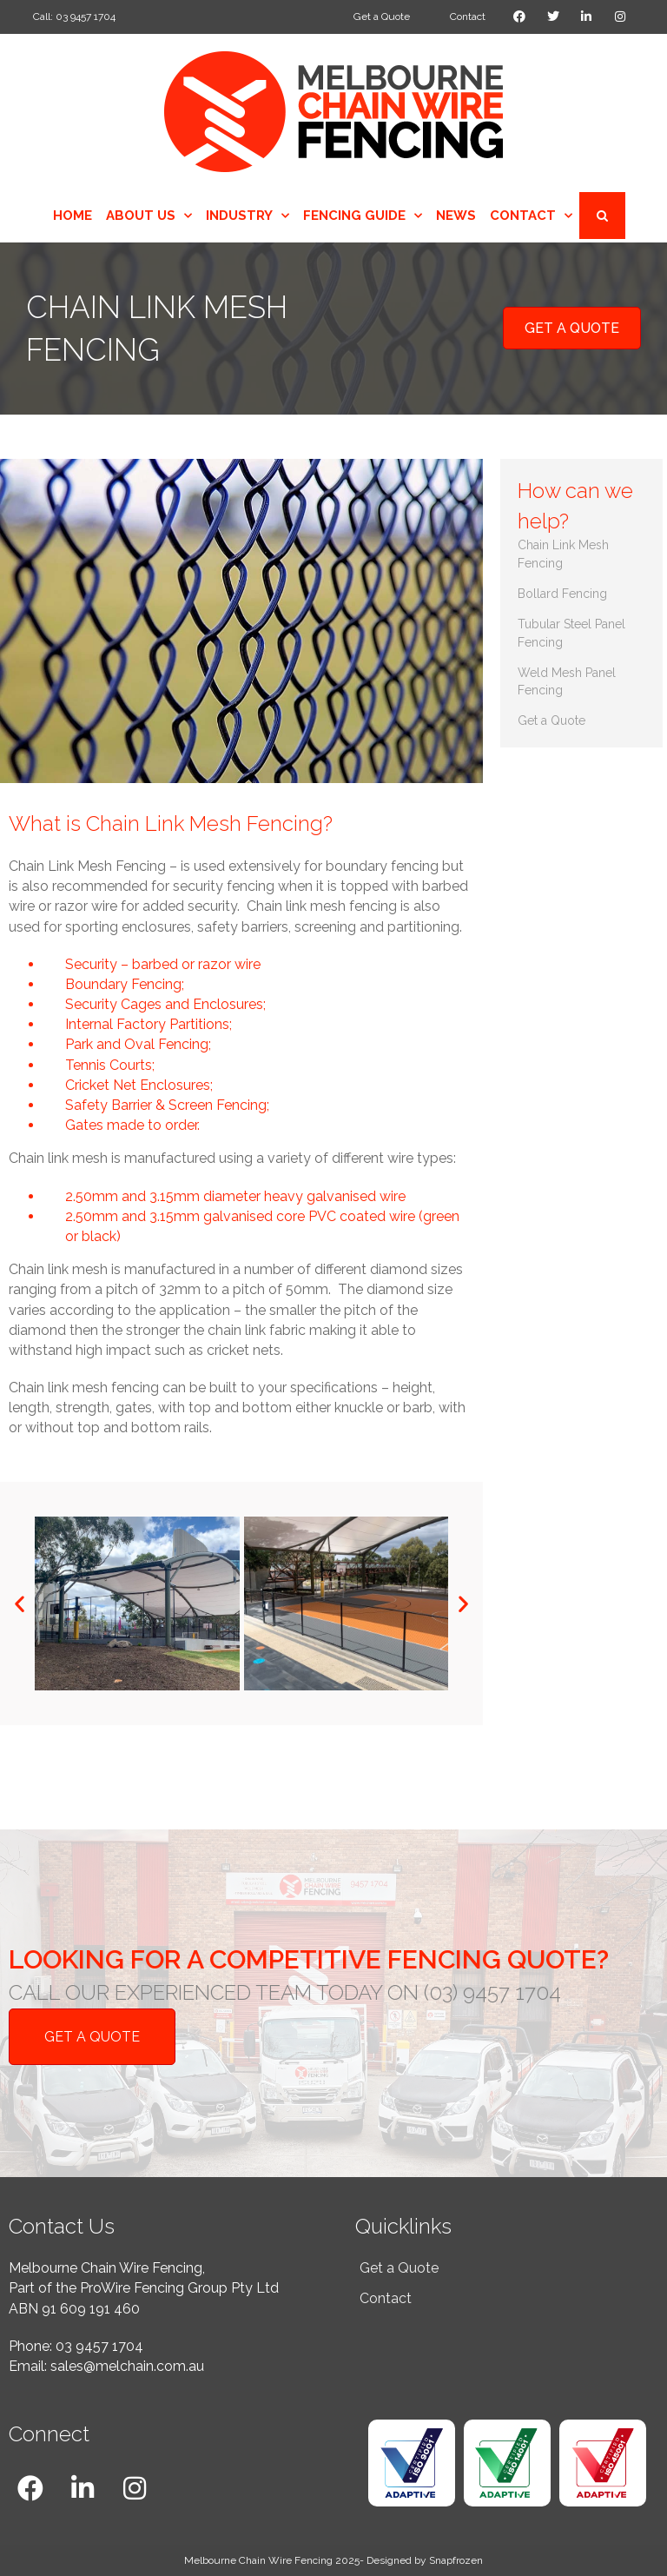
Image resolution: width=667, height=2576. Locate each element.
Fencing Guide (362, 216)
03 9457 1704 (99, 2346)
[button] (19, 1604)
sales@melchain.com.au (127, 2366)
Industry (247, 216)
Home (72, 215)
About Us (149, 216)
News (456, 215)
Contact (531, 216)
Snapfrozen (456, 2559)
